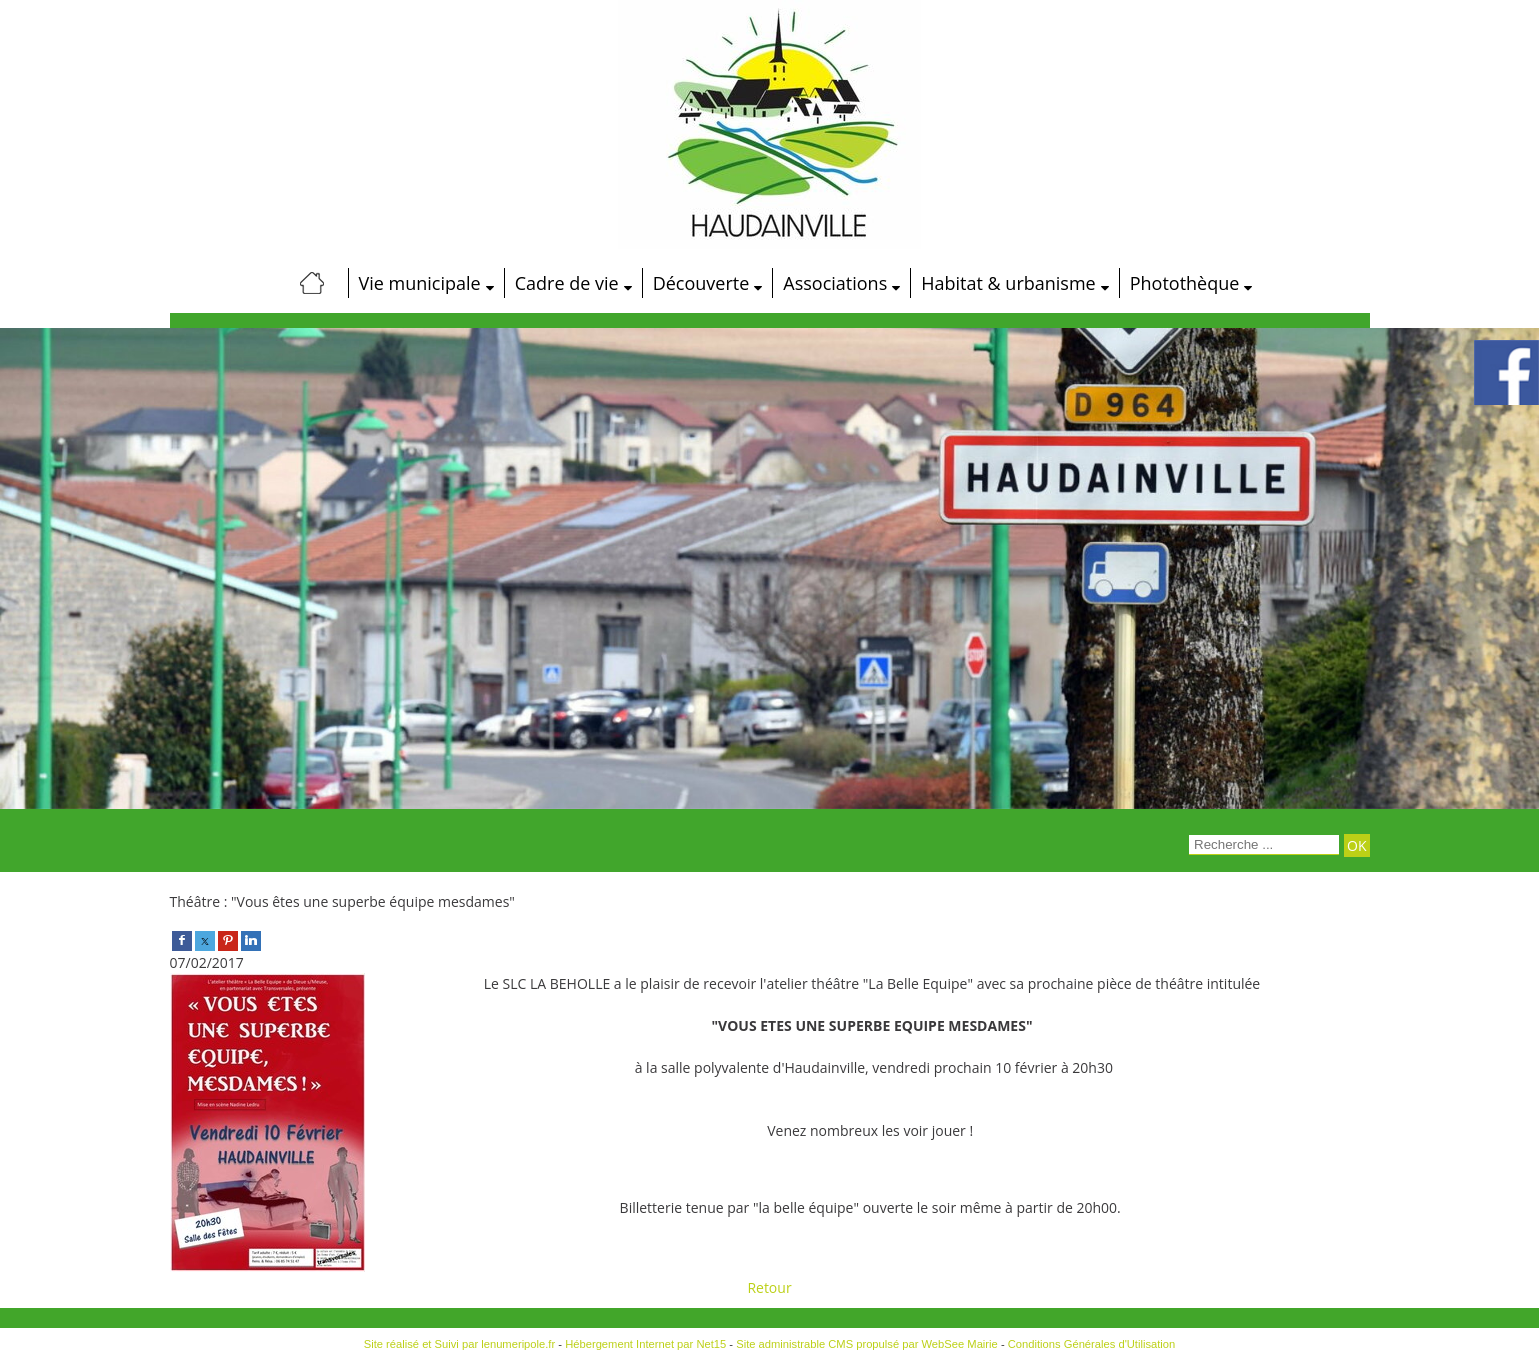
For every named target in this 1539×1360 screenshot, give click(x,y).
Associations (835, 283)
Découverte (701, 283)
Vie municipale (420, 283)
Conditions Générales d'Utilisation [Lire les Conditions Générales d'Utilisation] (1092, 1344)
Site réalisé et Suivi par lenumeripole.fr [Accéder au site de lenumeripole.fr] (460, 1344)
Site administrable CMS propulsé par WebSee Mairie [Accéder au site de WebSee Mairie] (867, 1344)
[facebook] (182, 939)
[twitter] (205, 939)
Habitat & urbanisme (1008, 283)
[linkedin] (251, 939)
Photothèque (1185, 283)
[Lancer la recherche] (1356, 845)
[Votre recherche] (1264, 845)
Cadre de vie (567, 283)
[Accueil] (313, 283)
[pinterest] (228, 939)
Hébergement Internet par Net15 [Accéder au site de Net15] (645, 1344)
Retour (769, 1287)
